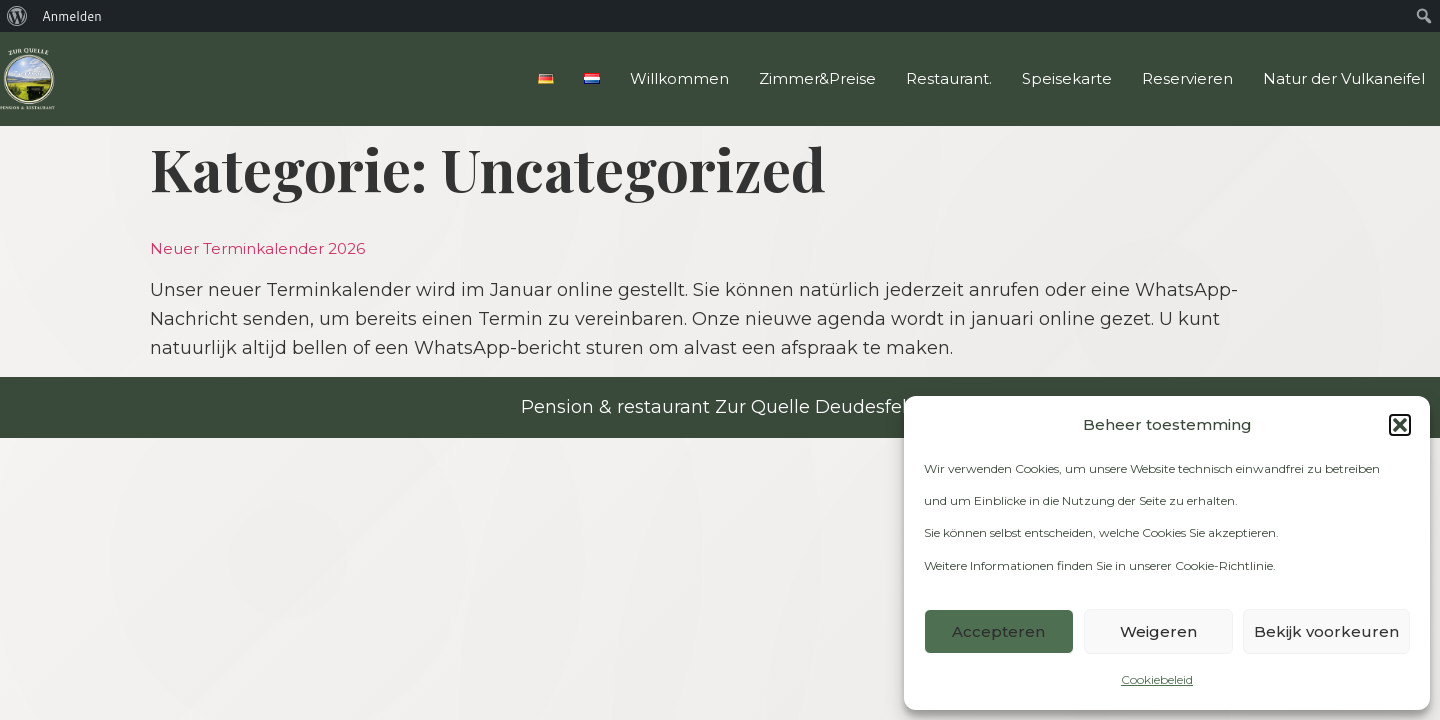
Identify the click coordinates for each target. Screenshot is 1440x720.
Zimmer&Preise (817, 78)
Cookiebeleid (1157, 679)
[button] (1400, 425)
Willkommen (679, 78)
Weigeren (1158, 631)
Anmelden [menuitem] (72, 16)
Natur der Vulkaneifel (1344, 78)
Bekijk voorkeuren (1326, 631)
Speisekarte (1067, 78)
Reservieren (1187, 78)
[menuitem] (17, 16)
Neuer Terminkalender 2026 (257, 248)
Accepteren (998, 631)
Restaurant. (949, 78)
